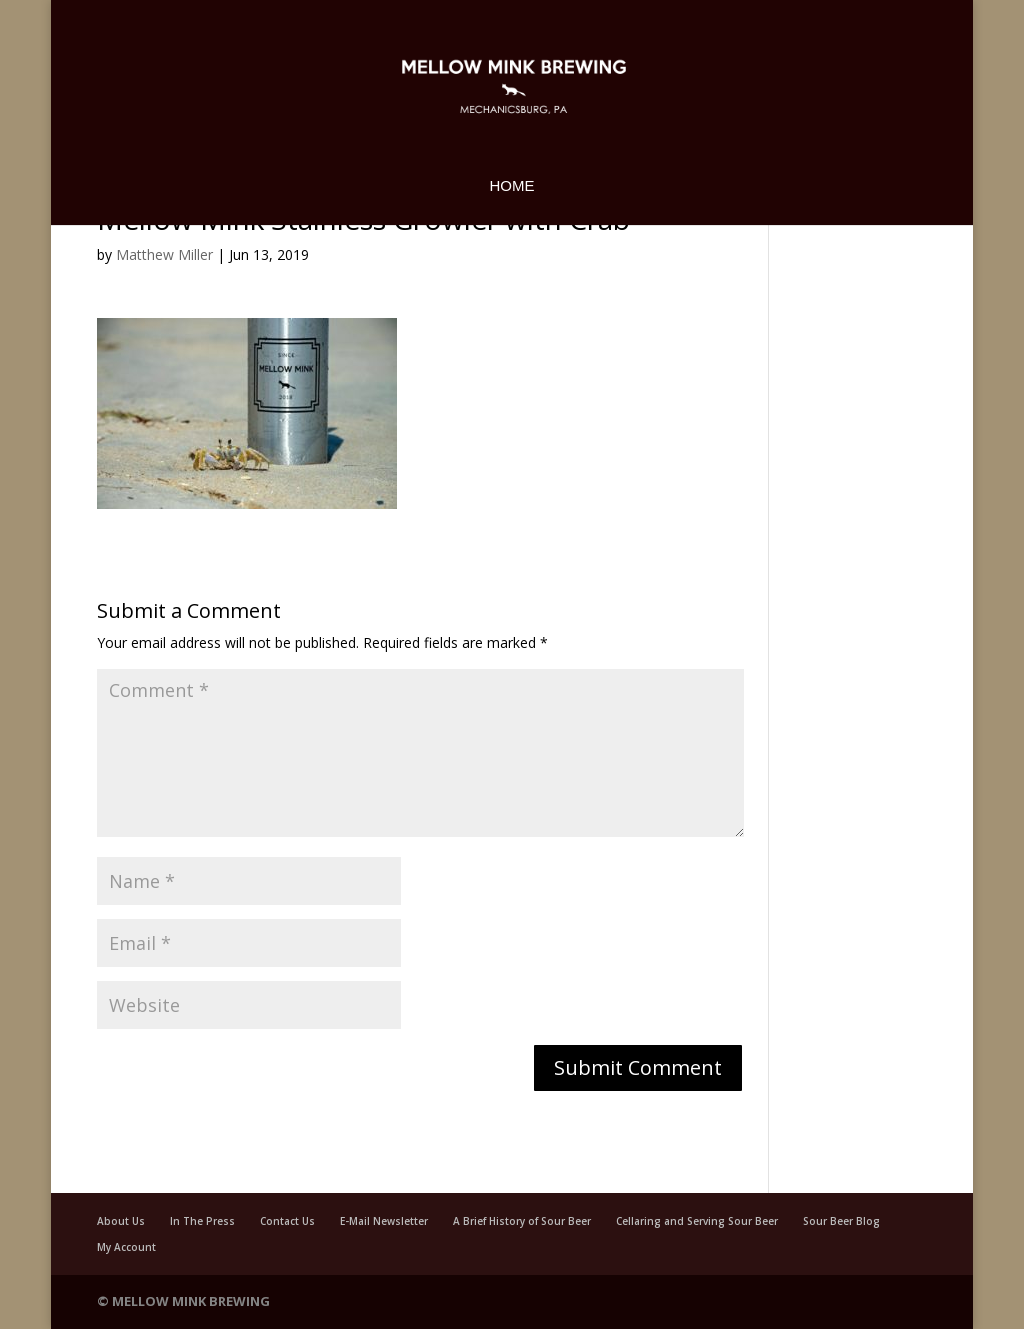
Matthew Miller (164, 254)
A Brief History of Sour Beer (522, 1221)
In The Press (202, 1221)
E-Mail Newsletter (384, 1221)
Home (512, 186)
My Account (126, 1247)
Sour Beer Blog (841, 1221)
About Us (121, 1221)
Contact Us (287, 1221)
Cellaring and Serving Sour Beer (697, 1221)
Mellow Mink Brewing (191, 1301)
